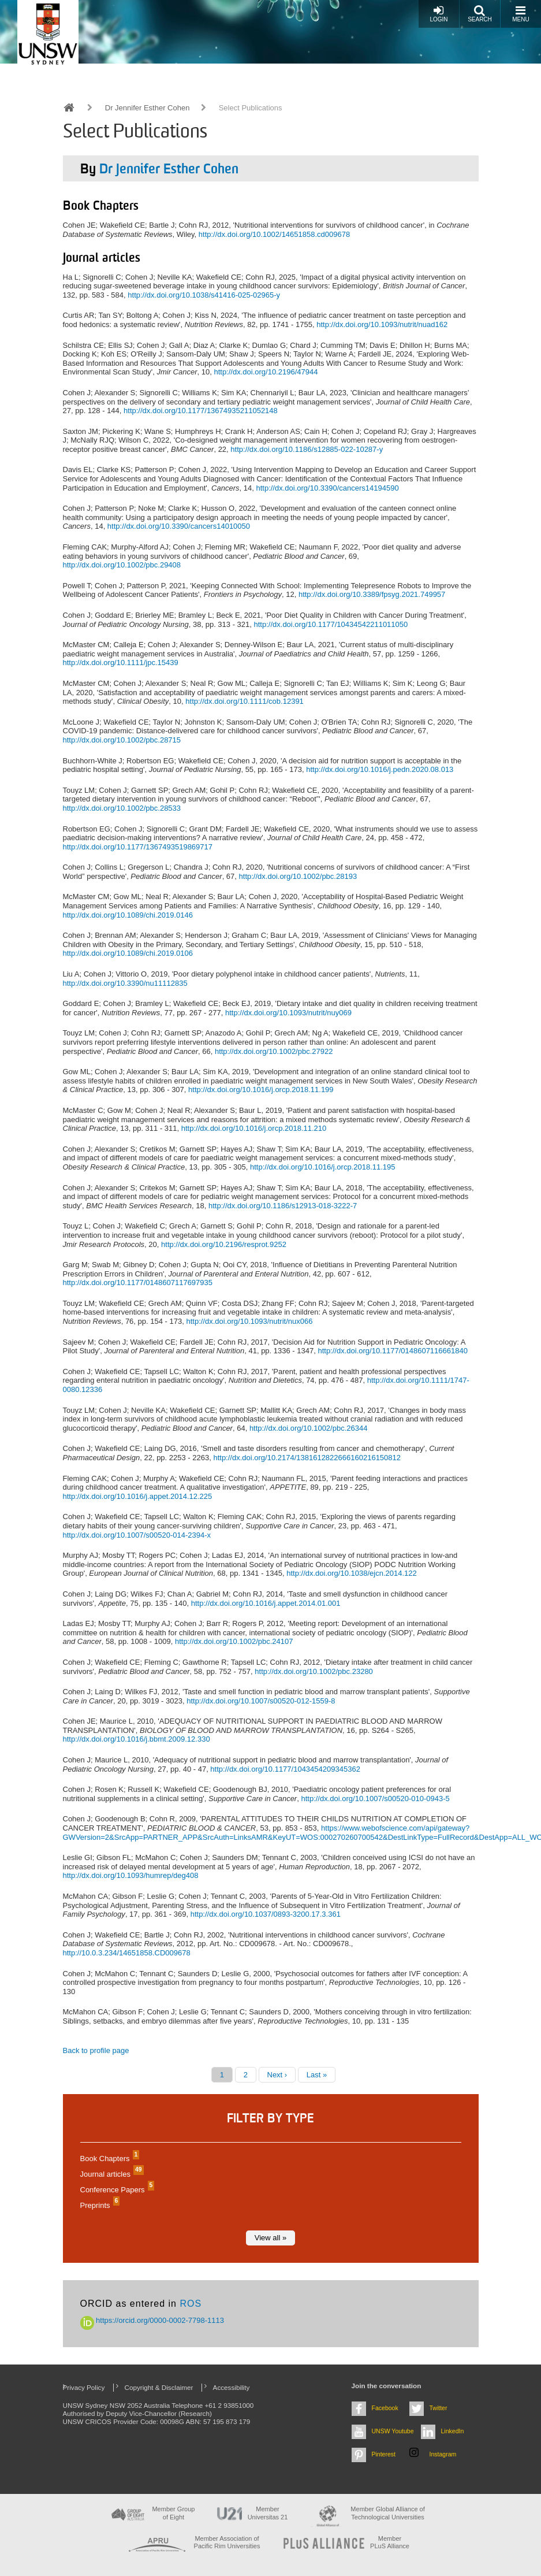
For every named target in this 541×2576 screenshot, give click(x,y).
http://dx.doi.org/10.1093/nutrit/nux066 (249, 1321)
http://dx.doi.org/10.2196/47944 (266, 372)
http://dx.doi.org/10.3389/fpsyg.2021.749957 (372, 594)
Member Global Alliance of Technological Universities (387, 2513)
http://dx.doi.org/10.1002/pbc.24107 (234, 1641)
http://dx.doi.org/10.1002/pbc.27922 (274, 1051)
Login (438, 14)
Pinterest (384, 2454)
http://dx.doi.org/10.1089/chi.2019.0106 (128, 953)
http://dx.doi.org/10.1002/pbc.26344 (308, 1428)
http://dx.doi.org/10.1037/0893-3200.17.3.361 (266, 1914)
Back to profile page (96, 2050)
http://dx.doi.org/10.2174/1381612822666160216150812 (307, 1457)
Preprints (98, 2205)
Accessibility (231, 2387)
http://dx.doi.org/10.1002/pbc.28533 (122, 808)
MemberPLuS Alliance (389, 2542)
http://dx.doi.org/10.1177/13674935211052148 (201, 410)
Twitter (438, 2407)
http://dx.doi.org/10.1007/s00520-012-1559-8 (260, 1701)
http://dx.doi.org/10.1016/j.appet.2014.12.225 (137, 1496)
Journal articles (110, 2174)
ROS (191, 2303)
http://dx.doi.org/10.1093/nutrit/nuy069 (288, 1012)
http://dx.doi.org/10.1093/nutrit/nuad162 (381, 324)
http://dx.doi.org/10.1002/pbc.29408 (122, 565)
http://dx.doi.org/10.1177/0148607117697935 (138, 1282)
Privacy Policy (84, 2387)
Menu (520, 14)
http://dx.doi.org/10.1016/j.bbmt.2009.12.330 (136, 1739)
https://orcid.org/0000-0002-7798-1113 (152, 2320)
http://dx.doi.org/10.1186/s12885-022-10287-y (306, 449)
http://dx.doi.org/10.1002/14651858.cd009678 (274, 234)
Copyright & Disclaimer (159, 2387)
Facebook (385, 2407)
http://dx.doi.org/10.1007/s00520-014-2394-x (137, 1535)
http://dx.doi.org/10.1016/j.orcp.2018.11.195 (323, 1167)
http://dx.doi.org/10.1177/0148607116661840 (393, 1350)
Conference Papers (116, 2189)
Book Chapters (108, 2158)
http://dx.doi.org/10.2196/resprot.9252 (223, 1244)
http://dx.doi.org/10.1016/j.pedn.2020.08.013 (379, 769)
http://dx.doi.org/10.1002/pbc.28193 (298, 876)
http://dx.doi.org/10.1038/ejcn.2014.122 (351, 1573)
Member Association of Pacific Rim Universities (227, 2542)
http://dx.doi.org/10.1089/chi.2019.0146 (128, 915)
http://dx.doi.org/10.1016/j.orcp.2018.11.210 (254, 1128)
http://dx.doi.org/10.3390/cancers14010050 (178, 526)
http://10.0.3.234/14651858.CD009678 (127, 1952)
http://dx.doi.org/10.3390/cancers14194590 (327, 488)
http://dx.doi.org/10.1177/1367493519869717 (138, 846)
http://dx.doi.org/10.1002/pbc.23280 (314, 1671)
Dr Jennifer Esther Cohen (147, 107)
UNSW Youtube (393, 2430)
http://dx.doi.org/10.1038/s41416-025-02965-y (204, 295)
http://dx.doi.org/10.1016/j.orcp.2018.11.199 (261, 1089)
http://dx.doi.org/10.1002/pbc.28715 (122, 740)
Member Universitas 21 (268, 2513)
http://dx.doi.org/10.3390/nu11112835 (125, 983)
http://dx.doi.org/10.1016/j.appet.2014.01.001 (266, 1603)
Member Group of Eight (173, 2513)
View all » (270, 2237)
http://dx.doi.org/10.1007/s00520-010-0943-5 (375, 1798)
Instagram (443, 2454)
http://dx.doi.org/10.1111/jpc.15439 (120, 662)
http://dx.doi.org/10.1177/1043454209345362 (285, 1769)
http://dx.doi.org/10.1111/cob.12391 (244, 701)
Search (480, 14)
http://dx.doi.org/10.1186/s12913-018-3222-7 (282, 1205)
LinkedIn (452, 2430)
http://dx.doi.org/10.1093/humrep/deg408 (131, 1875)
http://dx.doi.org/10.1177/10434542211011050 (331, 624)
